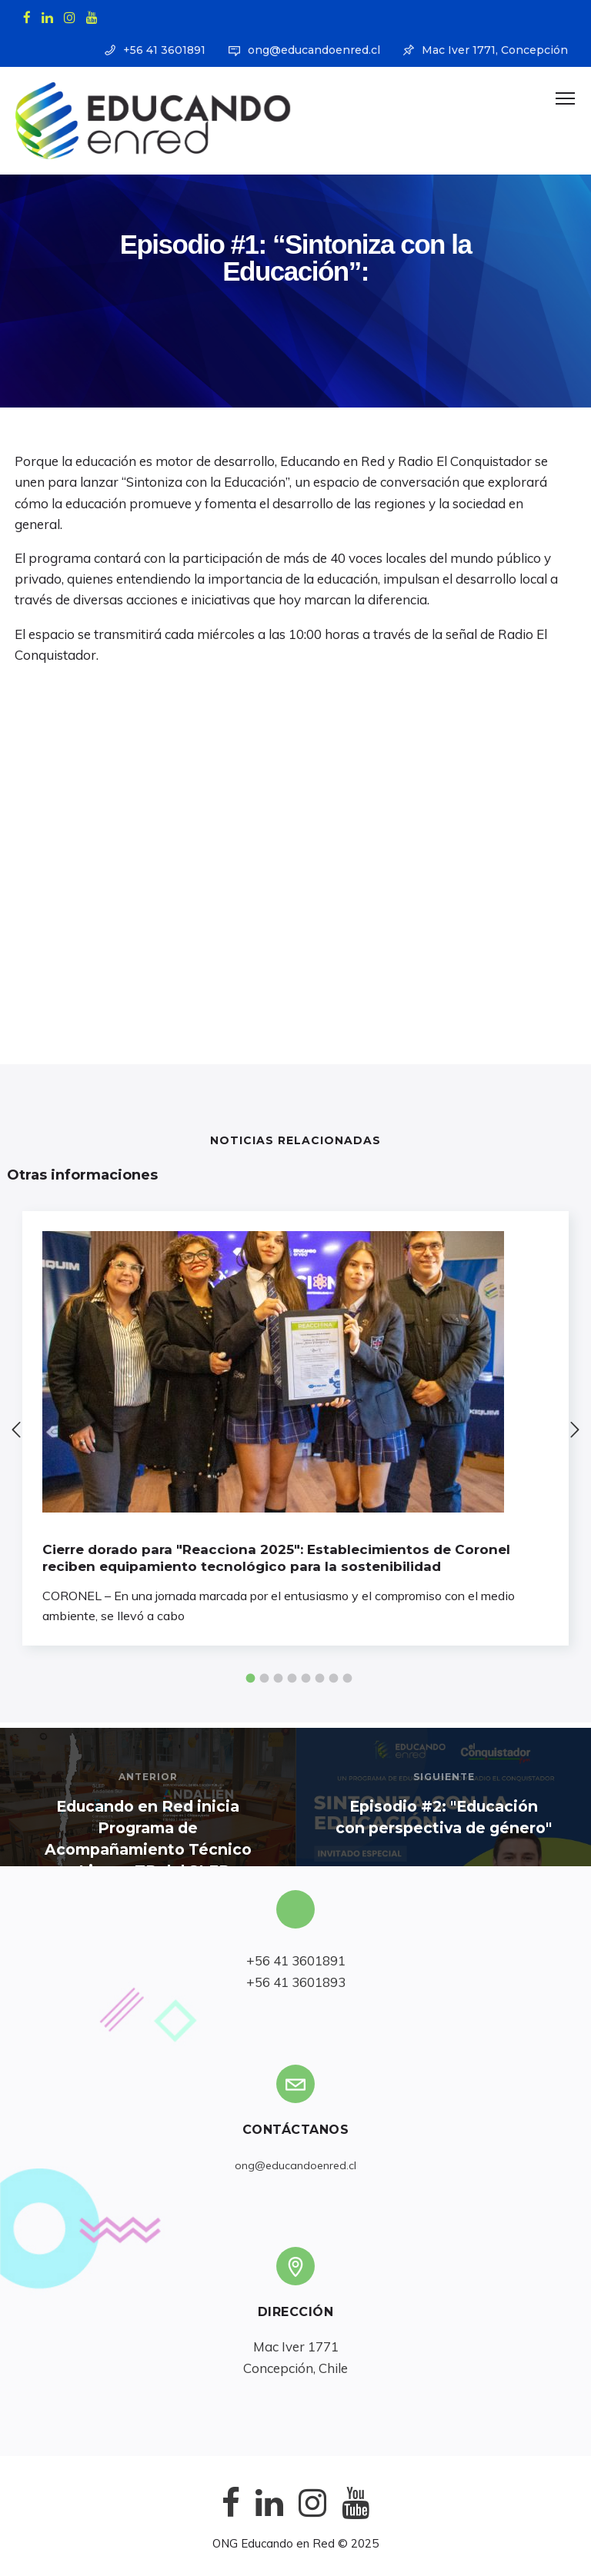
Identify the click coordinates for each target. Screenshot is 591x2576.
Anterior (148, 1776)
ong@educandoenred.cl (314, 50)
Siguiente (444, 1776)
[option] (295, 1428)
